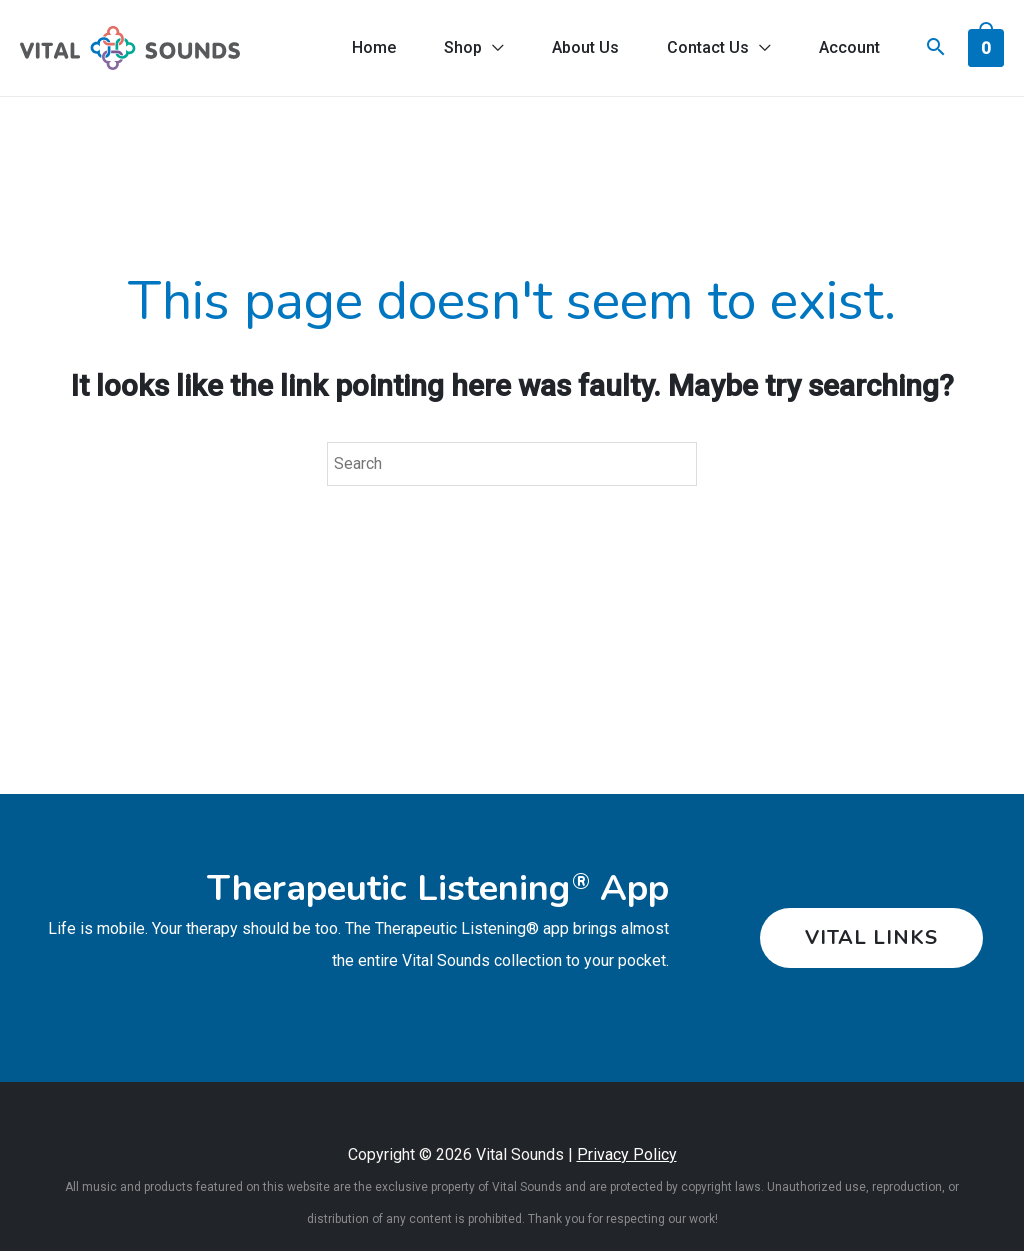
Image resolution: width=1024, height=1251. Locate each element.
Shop (463, 47)
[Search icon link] (936, 49)
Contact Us (708, 47)
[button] (864, 938)
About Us (585, 47)
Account (849, 47)
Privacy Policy (627, 1154)
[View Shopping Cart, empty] (986, 47)
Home (374, 47)
